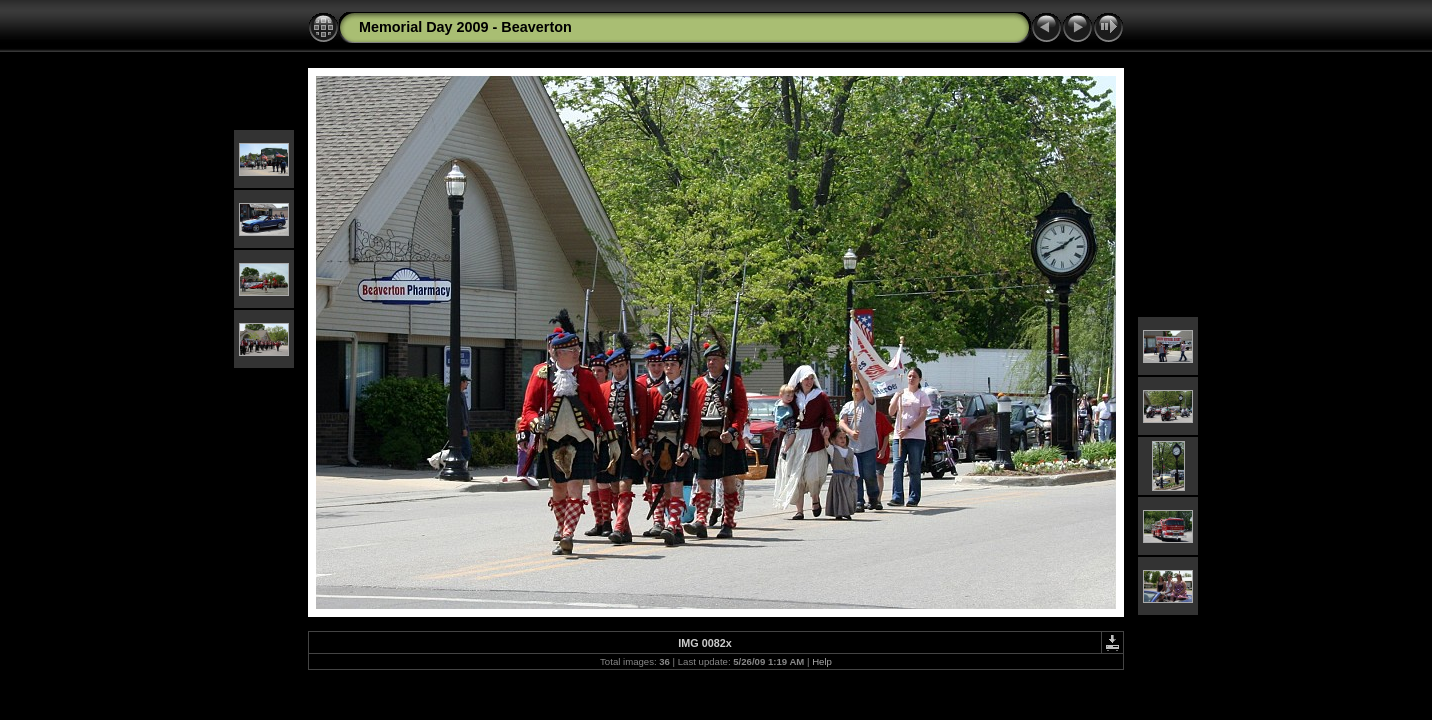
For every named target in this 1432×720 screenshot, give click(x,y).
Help (822, 661)
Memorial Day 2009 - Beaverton (465, 27)
